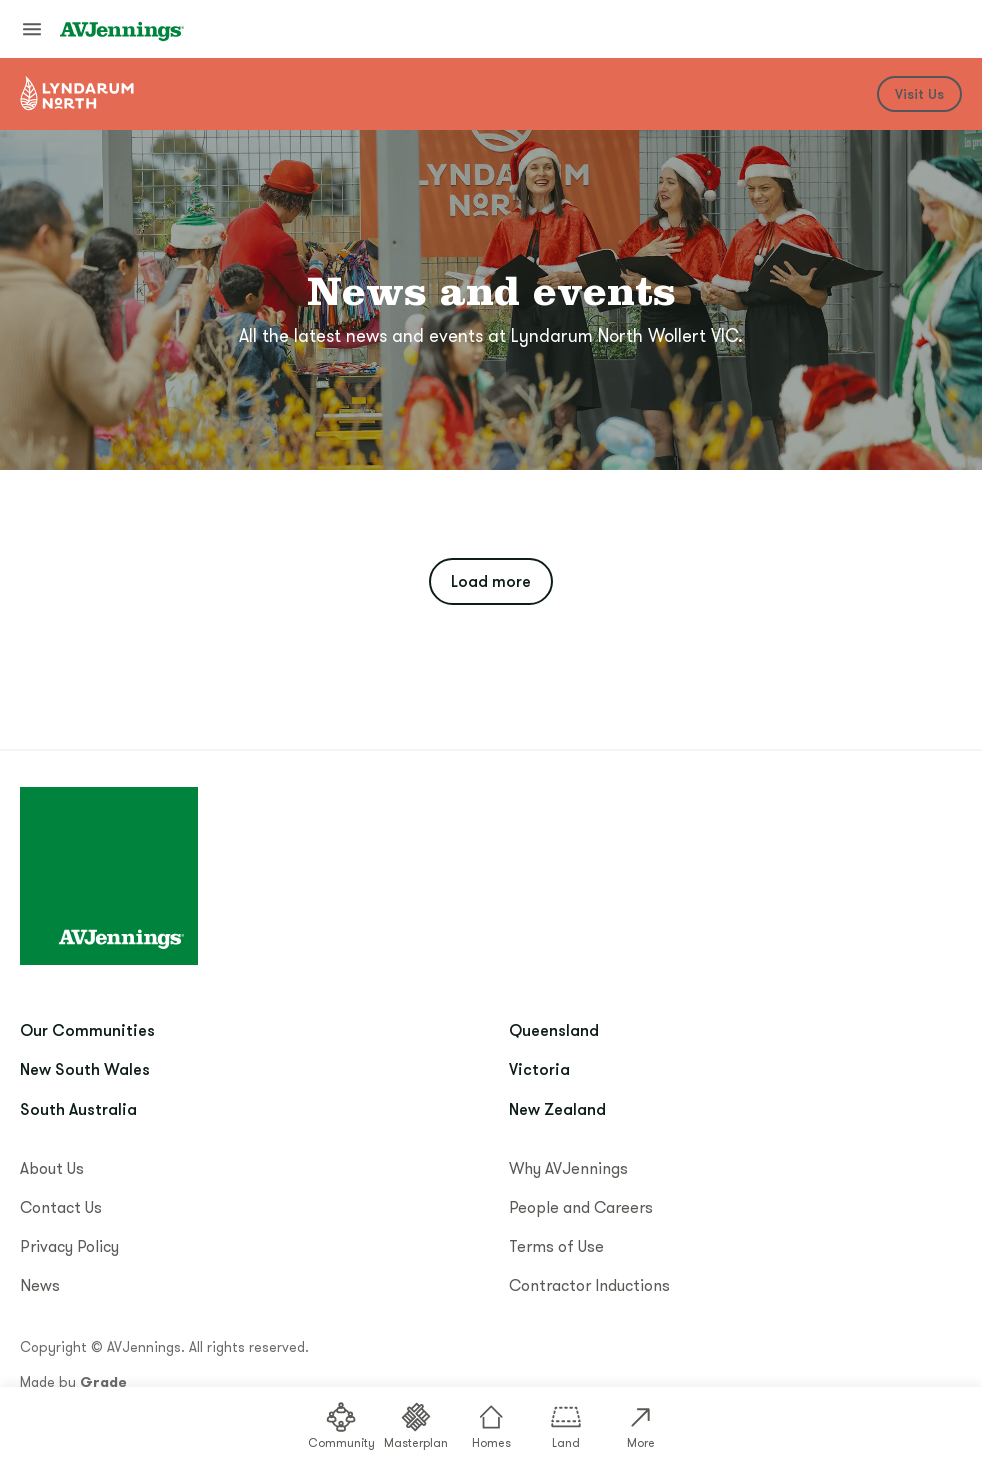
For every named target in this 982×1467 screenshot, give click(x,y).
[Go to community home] (77, 94)
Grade (103, 1382)
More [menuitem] (641, 1425)
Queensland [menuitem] (554, 1030)
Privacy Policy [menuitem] (69, 1246)
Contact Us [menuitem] (61, 1207)
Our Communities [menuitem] (87, 1030)
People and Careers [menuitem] (581, 1207)
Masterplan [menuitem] (416, 1425)
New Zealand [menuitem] (557, 1109)
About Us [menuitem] (52, 1168)
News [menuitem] (40, 1285)
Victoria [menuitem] (539, 1069)
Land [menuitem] (566, 1425)
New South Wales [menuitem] (85, 1069)
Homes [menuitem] (491, 1425)
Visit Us (919, 93)
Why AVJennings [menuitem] (568, 1168)
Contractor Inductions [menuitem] (589, 1285)
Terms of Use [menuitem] (556, 1246)
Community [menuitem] (341, 1425)
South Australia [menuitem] (78, 1109)
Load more (491, 581)
